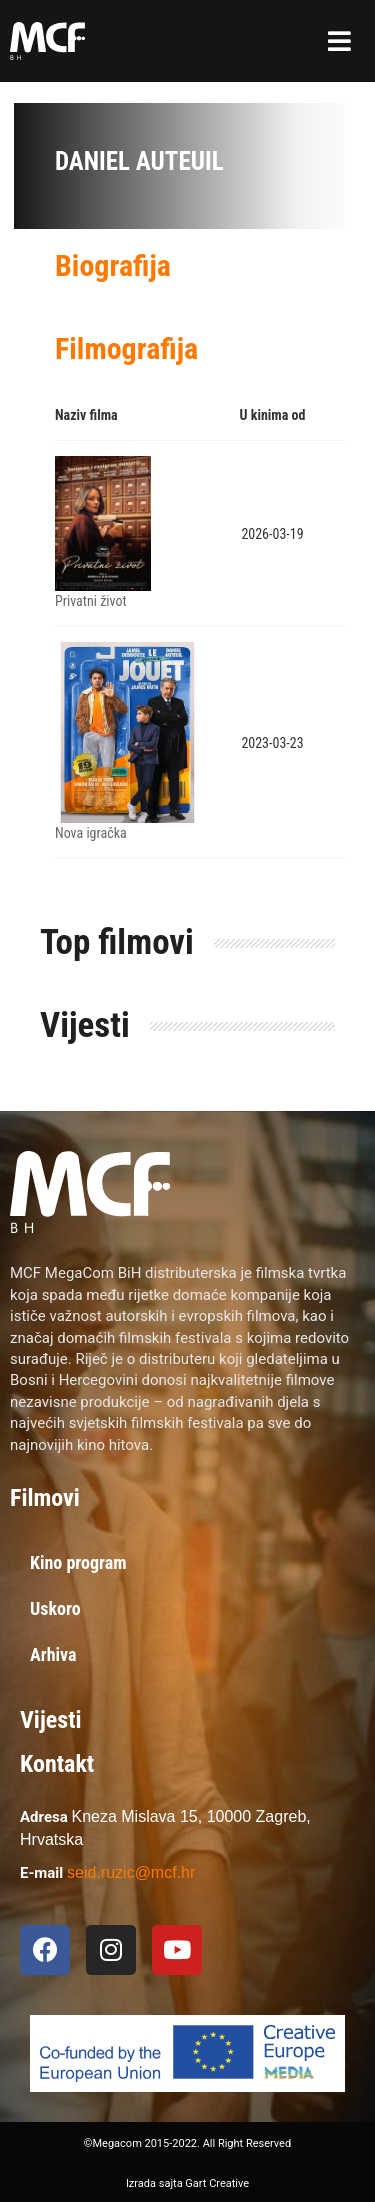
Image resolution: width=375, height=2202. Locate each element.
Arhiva (53, 1654)
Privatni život (91, 601)
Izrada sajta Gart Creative (187, 2183)
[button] (339, 41)
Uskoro (55, 1608)
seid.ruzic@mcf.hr (131, 1872)
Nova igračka (91, 833)
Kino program (78, 1562)
